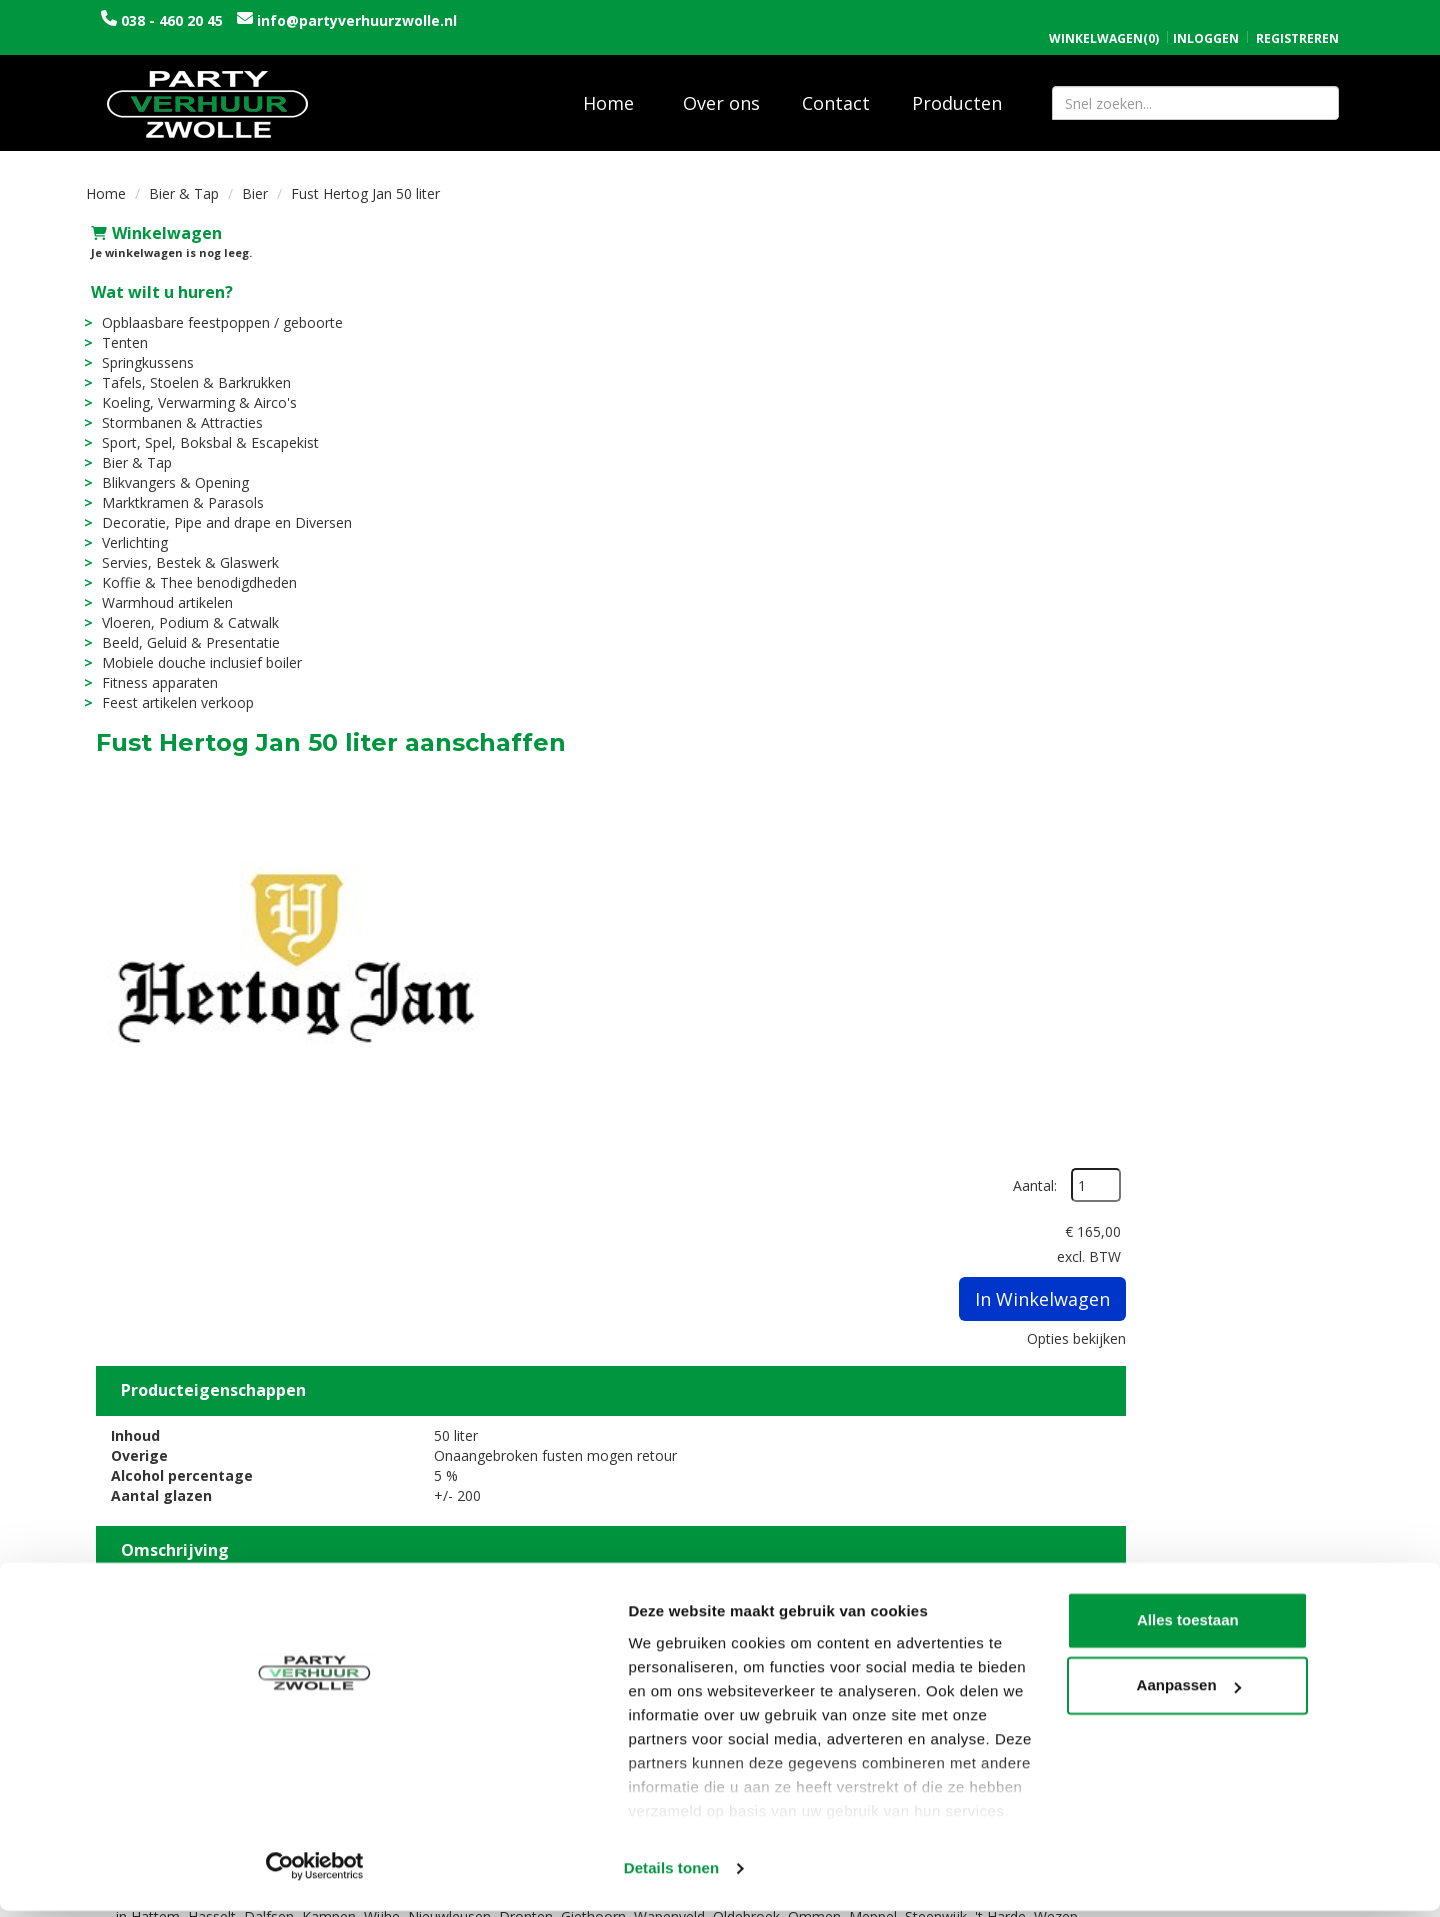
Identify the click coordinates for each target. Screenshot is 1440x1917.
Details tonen (309, 1877)
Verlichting (130, 528)
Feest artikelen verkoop (173, 688)
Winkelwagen (151, 219)
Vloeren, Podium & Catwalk (185, 608)
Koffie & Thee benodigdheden (194, 568)
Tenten (120, 328)
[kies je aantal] (1314, 1468)
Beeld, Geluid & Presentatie (186, 628)
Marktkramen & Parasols (178, 488)
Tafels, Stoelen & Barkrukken (191, 368)
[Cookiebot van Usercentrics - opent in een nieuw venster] (129, 1878)
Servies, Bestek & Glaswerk (185, 548)
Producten (957, 89)
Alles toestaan (1273, 1730)
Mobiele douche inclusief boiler (197, 648)
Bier (255, 179)
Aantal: (1248, 265)
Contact (836, 89)
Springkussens (143, 348)
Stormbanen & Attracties (177, 408)
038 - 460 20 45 (172, 20)
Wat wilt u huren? (157, 278)
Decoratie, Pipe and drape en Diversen (222, 508)
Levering (766, 1651)
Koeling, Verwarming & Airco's (194, 388)
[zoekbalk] (1195, 89)
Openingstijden (1107, 1651)
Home (608, 89)
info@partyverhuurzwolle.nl (355, 20)
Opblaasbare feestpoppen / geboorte (217, 308)
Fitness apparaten (155, 668)
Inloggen (1206, 17)
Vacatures (455, 1671)
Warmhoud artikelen (162, 588)
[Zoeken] (1315, 89)
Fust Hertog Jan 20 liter (761, 1402)
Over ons (721, 89)
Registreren (1297, 17)
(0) (1104, 18)
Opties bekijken (1289, 418)
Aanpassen (1274, 1795)
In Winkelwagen (1255, 379)
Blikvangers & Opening (170, 468)
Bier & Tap (184, 179)
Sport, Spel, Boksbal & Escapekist (205, 428)
